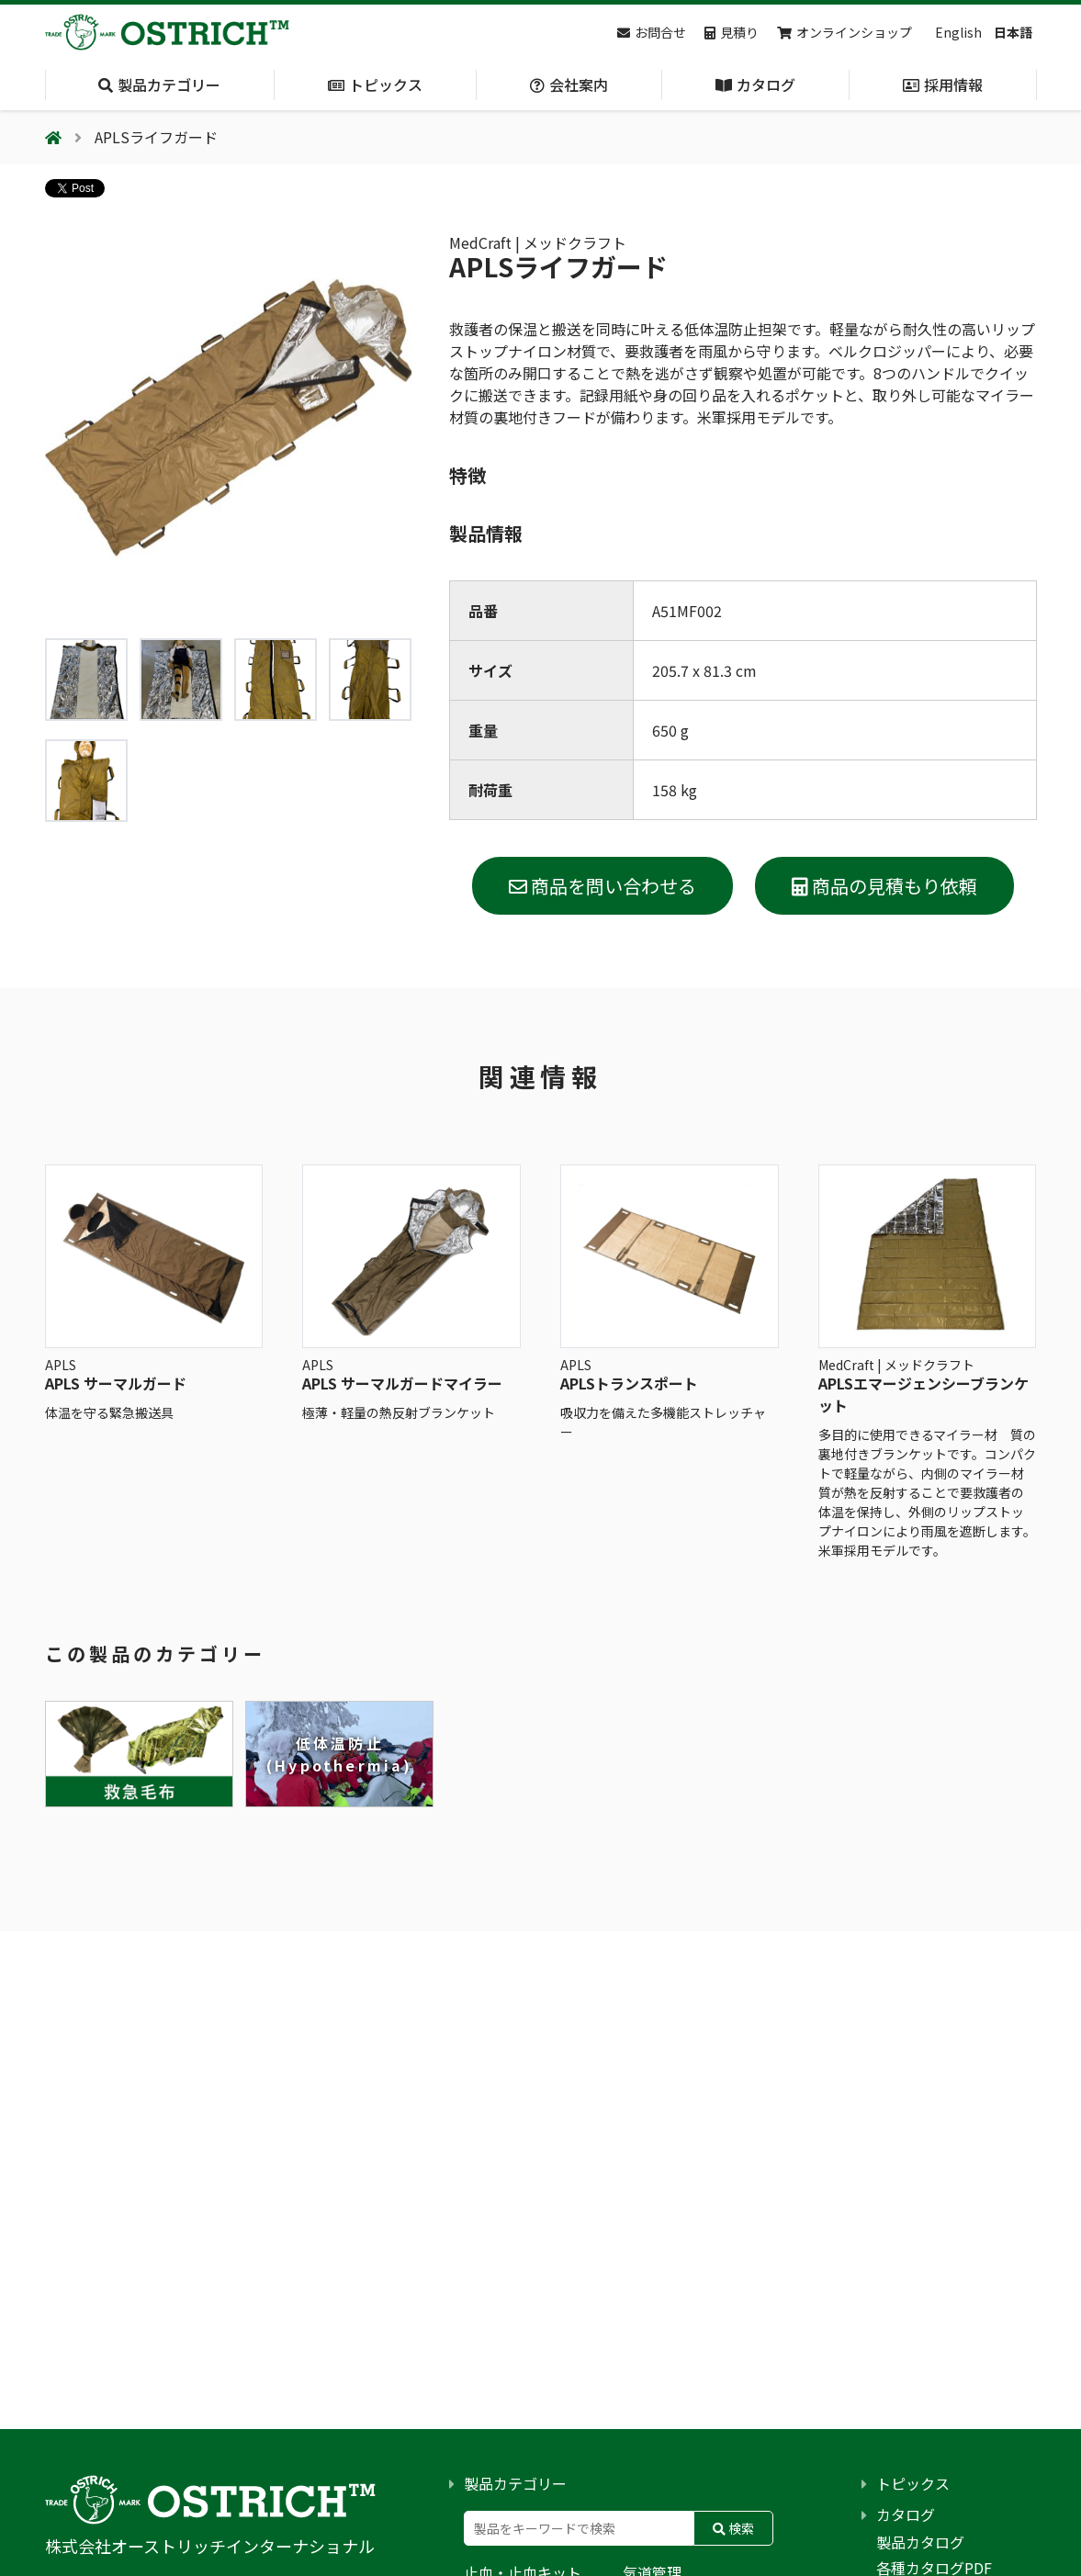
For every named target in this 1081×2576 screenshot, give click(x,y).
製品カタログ (920, 2542)
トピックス (913, 2483)
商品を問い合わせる (602, 885)
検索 (733, 2528)
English (958, 32)
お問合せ (651, 32)
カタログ (905, 2514)
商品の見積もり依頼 (884, 885)
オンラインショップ (844, 32)
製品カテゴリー (515, 2483)
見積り (731, 32)
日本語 (1013, 32)
